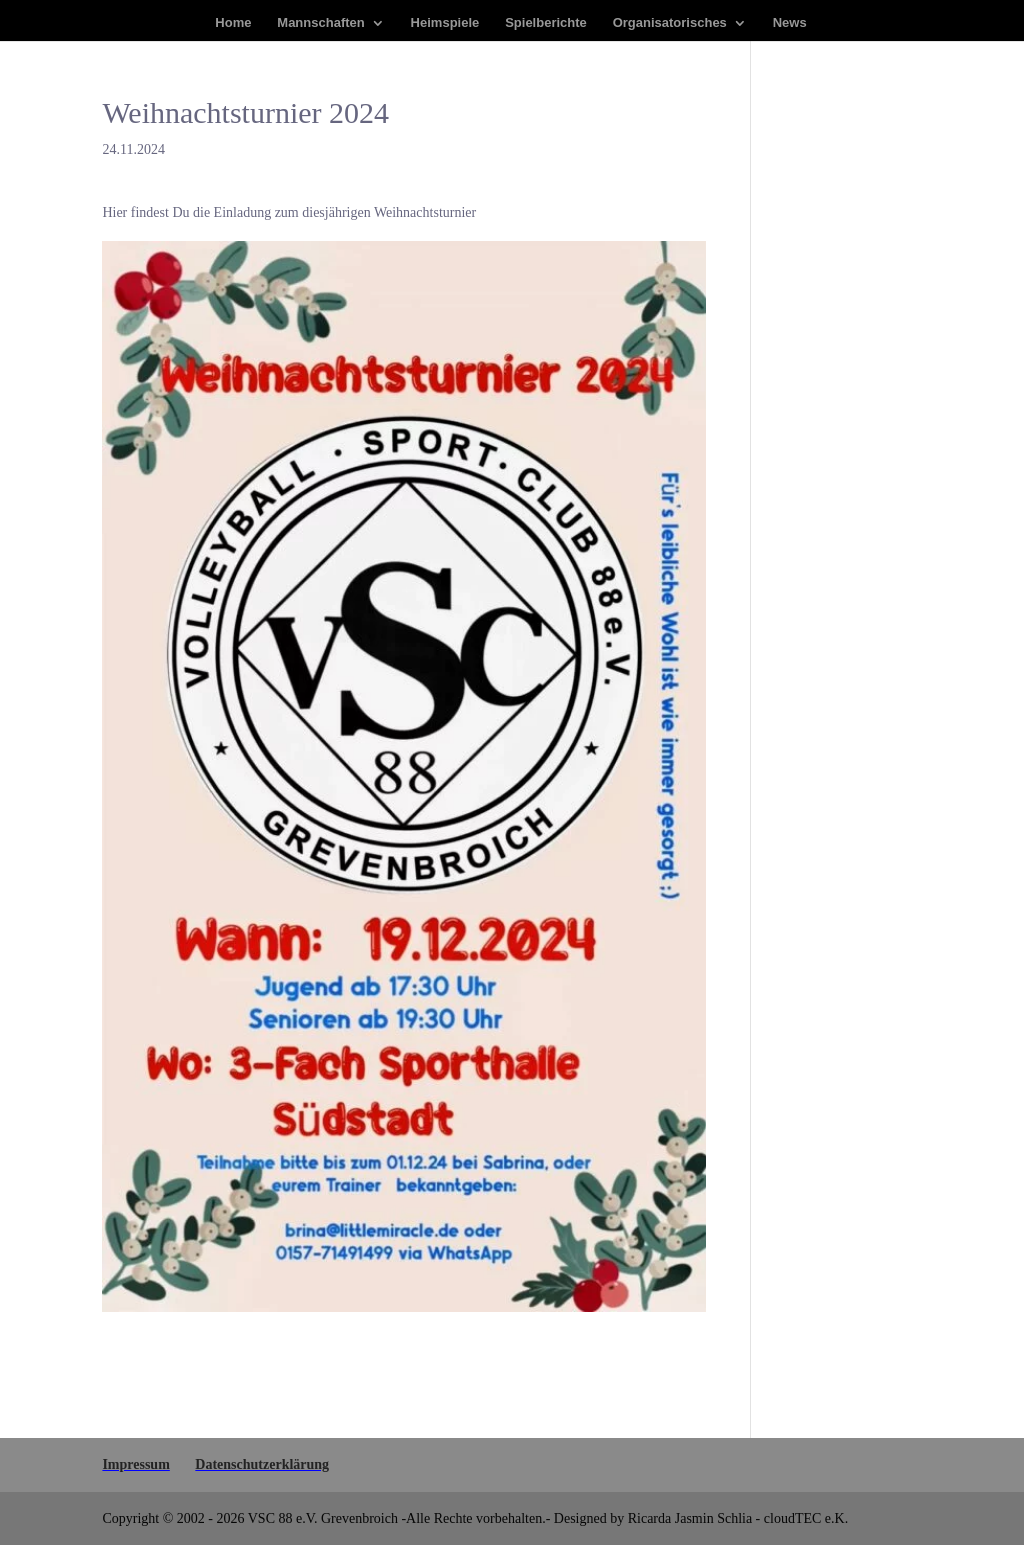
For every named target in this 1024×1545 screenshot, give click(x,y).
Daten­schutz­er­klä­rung (262, 1464)
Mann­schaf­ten (320, 23)
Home (233, 23)
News (790, 23)
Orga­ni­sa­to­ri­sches (670, 23)
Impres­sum (135, 1464)
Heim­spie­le (445, 23)
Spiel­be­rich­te (546, 23)
